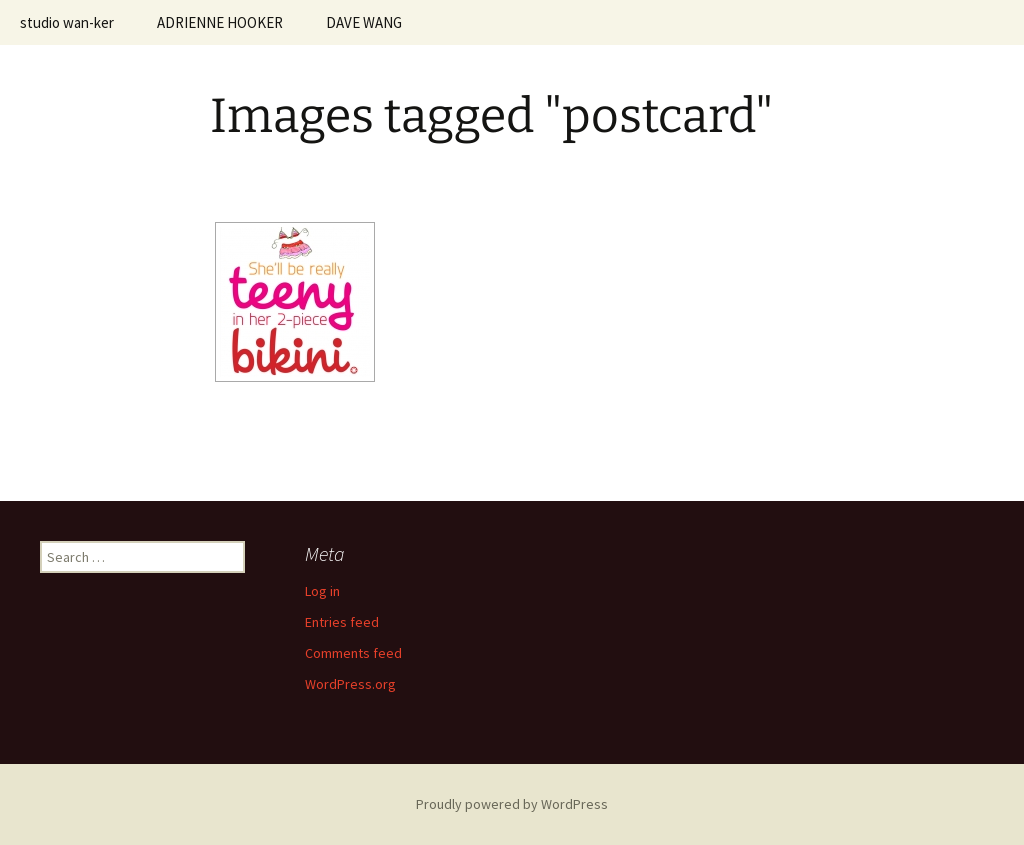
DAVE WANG (364, 22)
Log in (322, 591)
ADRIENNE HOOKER (220, 22)
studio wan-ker (67, 22)
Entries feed (342, 622)
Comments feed (353, 653)
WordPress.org (350, 684)
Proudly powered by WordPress (512, 804)
